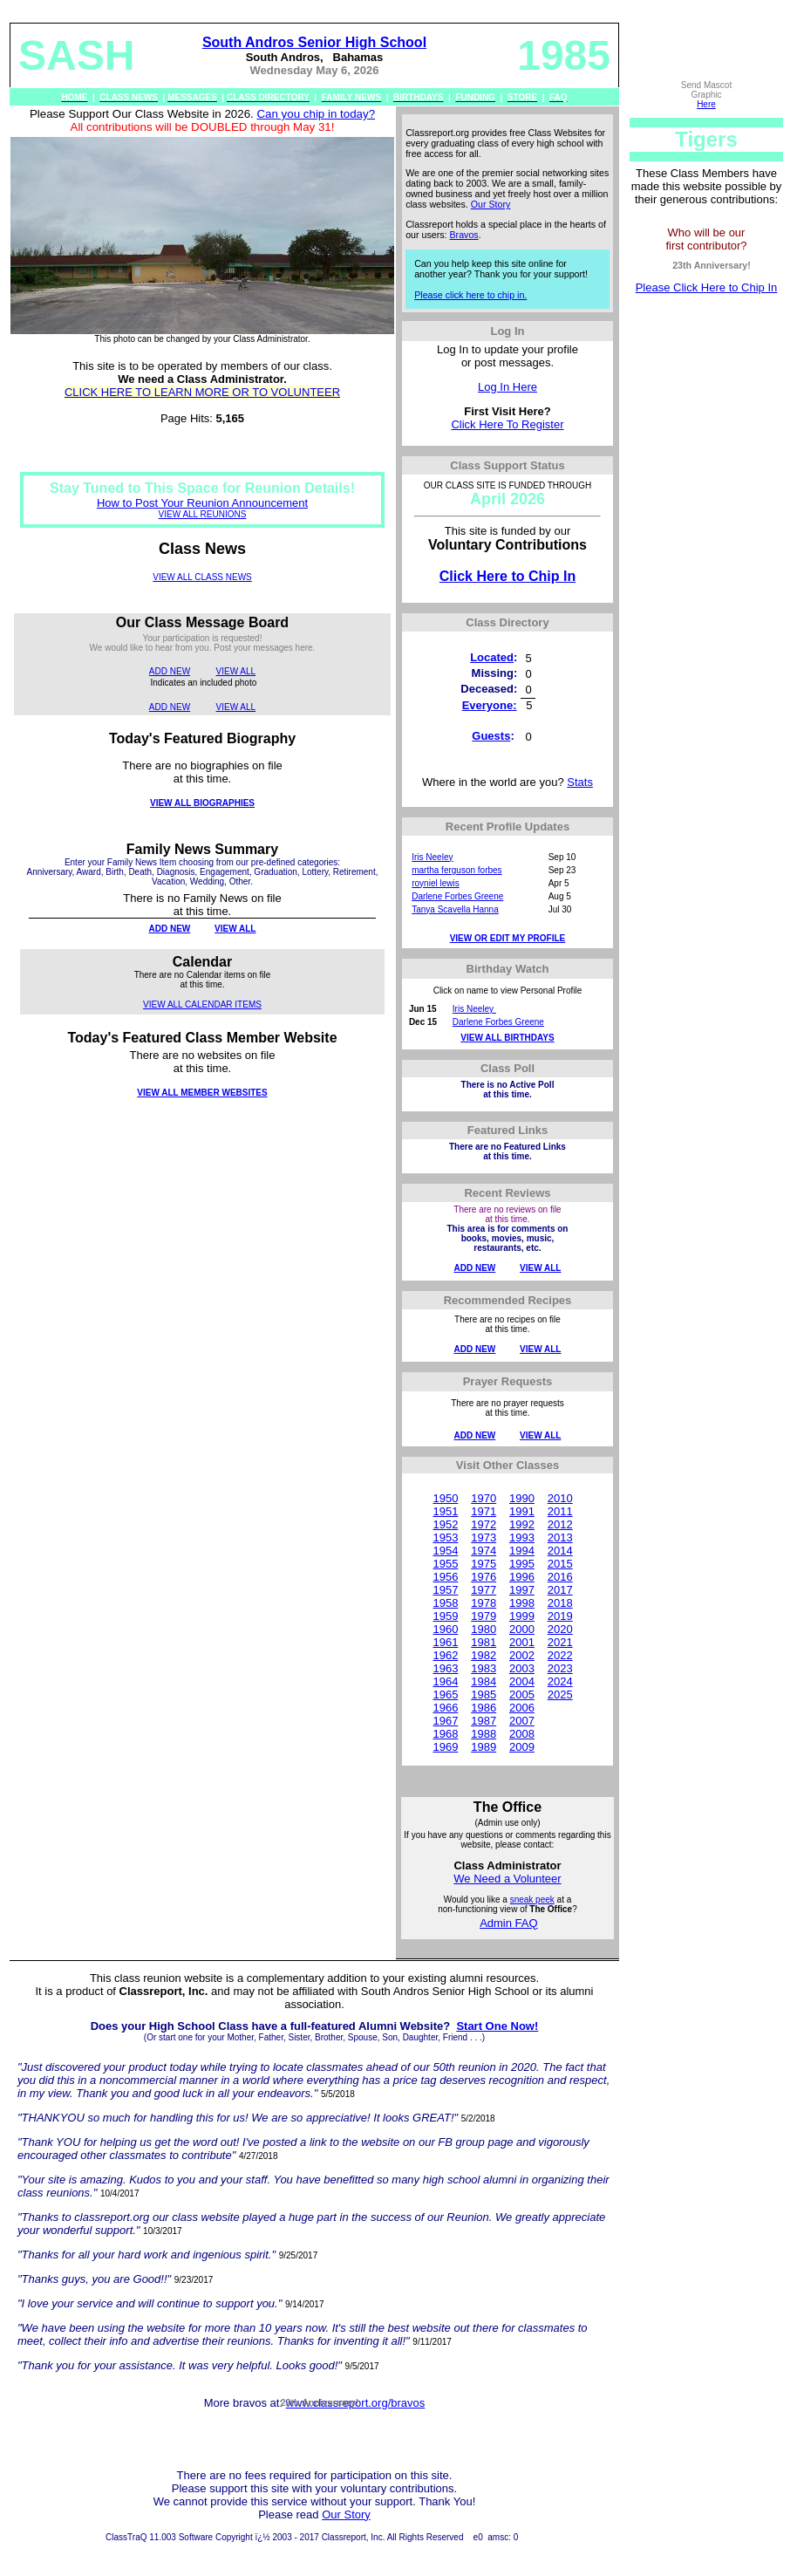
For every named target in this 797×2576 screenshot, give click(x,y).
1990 (522, 1498)
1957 (445, 1589)
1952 (445, 1524)
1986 (483, 1707)
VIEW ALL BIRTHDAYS (507, 1037)
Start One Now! (497, 2026)
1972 (483, 1524)
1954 (445, 1550)
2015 (560, 1563)
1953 (445, 1537)
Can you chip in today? (315, 113)
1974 (483, 1550)
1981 (483, 1642)
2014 (560, 1550)
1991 (522, 1511)
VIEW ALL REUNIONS (203, 514)
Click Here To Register (507, 424)
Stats (580, 782)
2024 (560, 1681)
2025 (560, 1694)
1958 (445, 1602)
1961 (445, 1642)
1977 (483, 1589)
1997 (522, 1589)
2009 (522, 1746)
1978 (483, 1602)
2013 (560, 1537)
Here (706, 104)
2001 (522, 1642)
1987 (483, 1720)
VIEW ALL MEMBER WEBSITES (202, 1092)
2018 (560, 1602)
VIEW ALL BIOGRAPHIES (202, 803)
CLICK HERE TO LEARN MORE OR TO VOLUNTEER (202, 392)
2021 (560, 1642)
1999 (522, 1616)
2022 (560, 1655)
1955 (445, 1563)
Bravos (464, 234)
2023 (560, 1668)
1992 (522, 1524)
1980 (483, 1629)
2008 (522, 1733)
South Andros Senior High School (314, 42)
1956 (445, 1576)
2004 (522, 1681)
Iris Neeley (432, 857)
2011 (560, 1511)
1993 (522, 1537)
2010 (560, 1498)
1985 (483, 1694)
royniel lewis (435, 883)
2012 (560, 1524)
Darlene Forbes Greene (457, 896)
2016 (560, 1576)
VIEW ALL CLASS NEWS (202, 577)
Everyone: (489, 705)
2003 (522, 1668)
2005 (522, 1694)
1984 (483, 1681)
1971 (483, 1511)
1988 (483, 1733)
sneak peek (532, 1899)
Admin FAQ (508, 1923)
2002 (522, 1655)
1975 (483, 1563)
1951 (445, 1511)
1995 (522, 1563)
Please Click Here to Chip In (707, 287)
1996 (522, 1576)
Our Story (491, 204)
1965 (445, 1694)
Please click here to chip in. (470, 295)
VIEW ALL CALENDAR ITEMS (202, 1004)
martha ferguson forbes (456, 870)
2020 (560, 1629)
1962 (445, 1655)
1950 (445, 1498)
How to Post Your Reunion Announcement (202, 502)
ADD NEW (169, 671)
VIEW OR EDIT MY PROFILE (508, 938)
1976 (483, 1576)
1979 (483, 1616)
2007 (522, 1720)
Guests (491, 735)
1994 (522, 1550)
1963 (445, 1668)
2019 (560, 1616)
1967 (445, 1720)
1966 (445, 1707)
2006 (522, 1707)
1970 (483, 1498)
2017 (560, 1589)
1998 (522, 1602)
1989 (483, 1746)
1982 (483, 1655)
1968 (445, 1733)
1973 (483, 1537)
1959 (445, 1616)
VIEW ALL (236, 671)
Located (492, 657)
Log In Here (507, 386)
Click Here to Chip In (507, 576)
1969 (445, 1746)
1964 (445, 1681)
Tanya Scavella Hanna (455, 909)
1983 (483, 1668)
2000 (522, 1629)
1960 (445, 1629)
